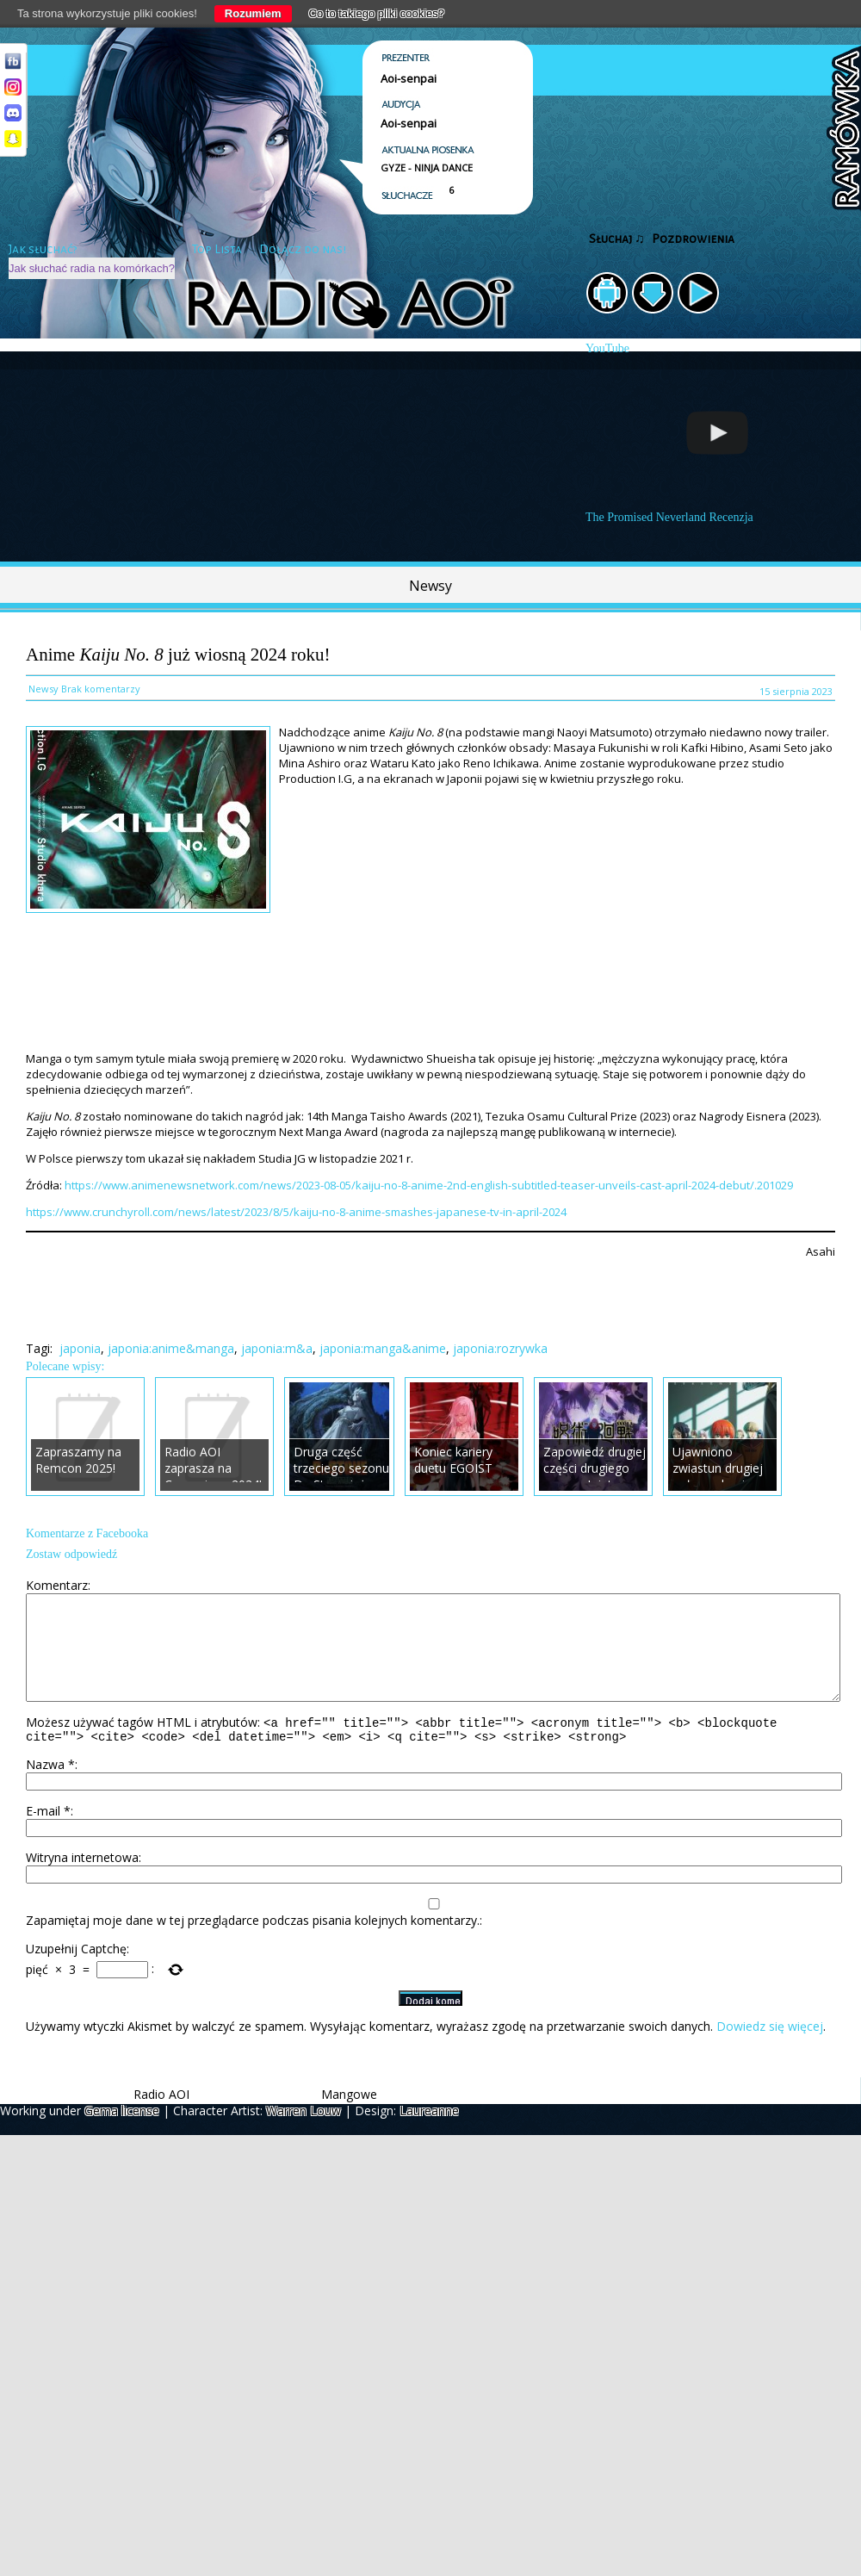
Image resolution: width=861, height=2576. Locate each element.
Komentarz (57, 1585)
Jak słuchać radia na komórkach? (92, 268)
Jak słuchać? (43, 249)
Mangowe (349, 2117)
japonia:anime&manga (171, 1348)
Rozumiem (253, 13)
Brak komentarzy (100, 688)
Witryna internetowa (82, 1880)
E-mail (48, 1834)
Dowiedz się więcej (769, 2049)
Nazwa (50, 1787)
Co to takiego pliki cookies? (377, 13)
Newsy (430, 585)
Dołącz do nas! (302, 249)
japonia (80, 1348)
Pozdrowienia (693, 239)
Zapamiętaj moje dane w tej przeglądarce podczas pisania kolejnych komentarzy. (253, 1943)
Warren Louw (303, 2134)
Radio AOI (161, 2117)
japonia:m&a (277, 1348)
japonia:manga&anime (382, 1348)
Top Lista (217, 249)
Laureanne (429, 2134)
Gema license (121, 2134)
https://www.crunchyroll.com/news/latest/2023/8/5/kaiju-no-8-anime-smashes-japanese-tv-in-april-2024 (296, 1212)
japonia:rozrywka (500, 1348)
